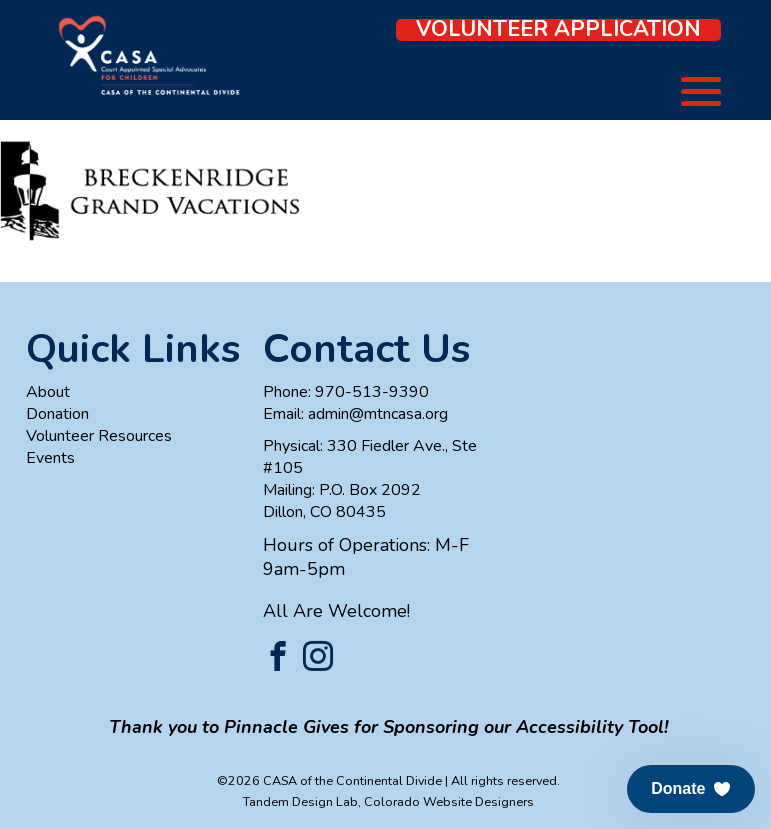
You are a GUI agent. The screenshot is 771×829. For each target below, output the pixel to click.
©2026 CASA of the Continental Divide (329, 780)
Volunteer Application (558, 30)
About (48, 392)
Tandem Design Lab (300, 801)
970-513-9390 (372, 392)
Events (50, 458)
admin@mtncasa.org (378, 414)
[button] (691, 789)
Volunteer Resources (99, 436)
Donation (57, 414)
